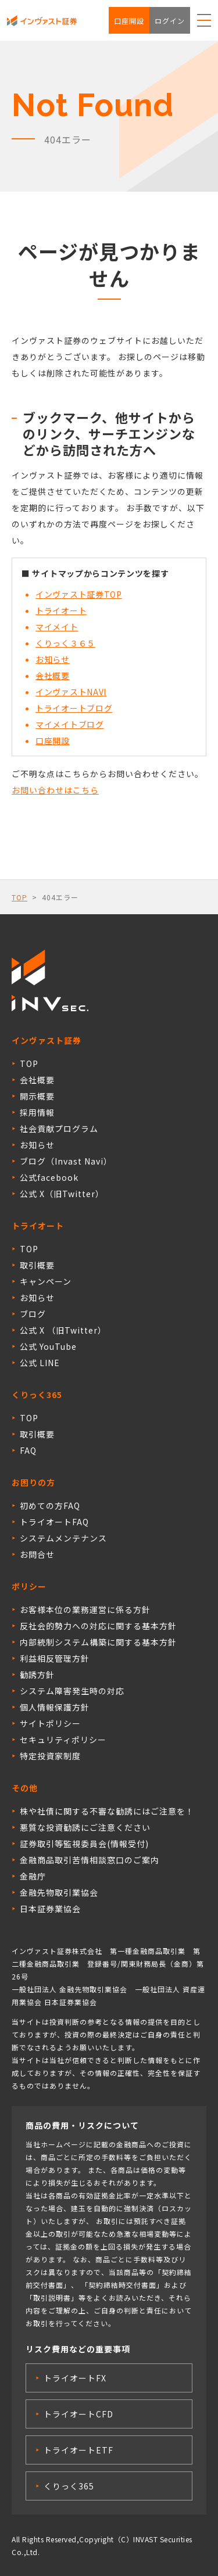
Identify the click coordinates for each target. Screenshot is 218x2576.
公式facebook (49, 1177)
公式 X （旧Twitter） (63, 1330)
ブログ (33, 1314)
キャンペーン (46, 1281)
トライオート (61, 610)
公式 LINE (40, 1362)
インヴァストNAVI (70, 692)
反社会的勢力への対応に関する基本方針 (98, 1626)
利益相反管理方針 (55, 1658)
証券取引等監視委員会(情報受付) (84, 1843)
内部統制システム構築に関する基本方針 (98, 1642)
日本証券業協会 (50, 1908)
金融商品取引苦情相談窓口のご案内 (89, 1860)
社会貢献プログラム (59, 1128)
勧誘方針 (37, 1674)
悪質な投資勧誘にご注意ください (85, 1827)
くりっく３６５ (65, 643)
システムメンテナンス (63, 1538)
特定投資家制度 (50, 1756)
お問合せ (37, 1554)
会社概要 (52, 675)
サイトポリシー (50, 1723)
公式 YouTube (48, 1346)
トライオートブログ (73, 708)
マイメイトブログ (69, 724)
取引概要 (37, 1265)
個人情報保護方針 (55, 1707)
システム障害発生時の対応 (72, 1691)
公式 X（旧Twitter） (62, 1193)
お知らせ (52, 659)
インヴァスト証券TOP (78, 594)
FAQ (28, 1450)
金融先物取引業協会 (59, 1892)
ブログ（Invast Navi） (66, 1161)
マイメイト (56, 627)
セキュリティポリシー (63, 1739)
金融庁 (33, 1876)
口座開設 (129, 21)
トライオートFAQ (54, 1522)
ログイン (170, 21)
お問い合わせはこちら (55, 790)
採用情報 (37, 1112)
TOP (19, 897)
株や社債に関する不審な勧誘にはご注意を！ (107, 1811)
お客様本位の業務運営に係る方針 (85, 1609)
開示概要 (37, 1096)
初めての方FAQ (50, 1505)
